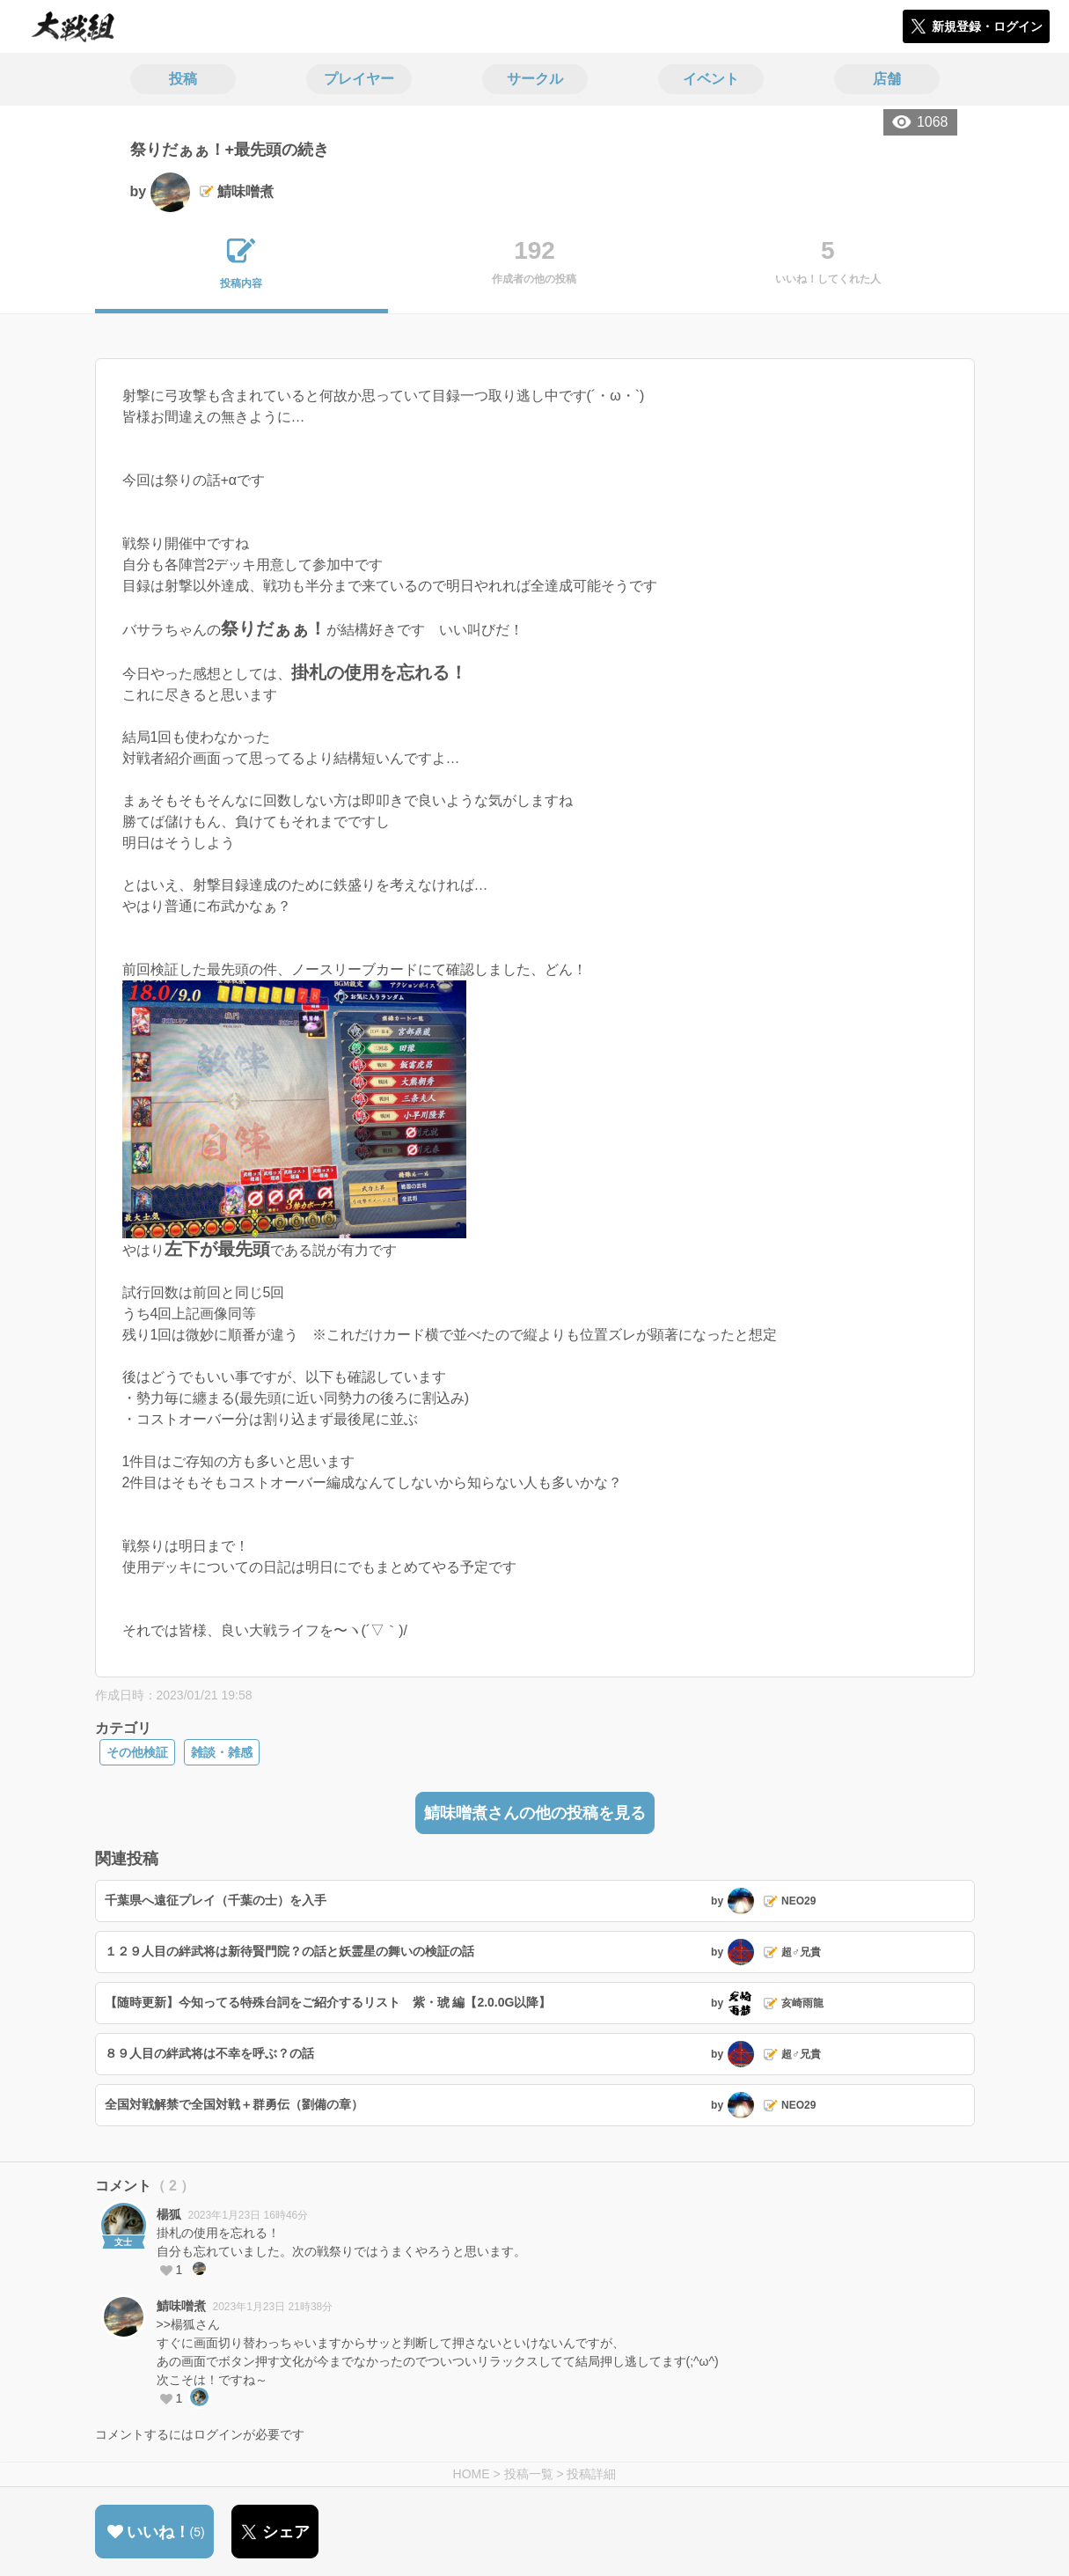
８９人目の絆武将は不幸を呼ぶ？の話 (209, 2053)
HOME (471, 2474)
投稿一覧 (528, 2474)
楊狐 (169, 2214)
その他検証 (137, 1752)
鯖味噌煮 (181, 2306)
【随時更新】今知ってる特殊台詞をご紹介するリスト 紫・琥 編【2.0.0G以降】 (328, 2002)
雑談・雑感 (222, 1752)
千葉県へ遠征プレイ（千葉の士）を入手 (215, 1900)
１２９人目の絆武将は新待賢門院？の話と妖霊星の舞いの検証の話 (289, 1951)
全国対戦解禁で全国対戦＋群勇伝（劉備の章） (234, 2104)
